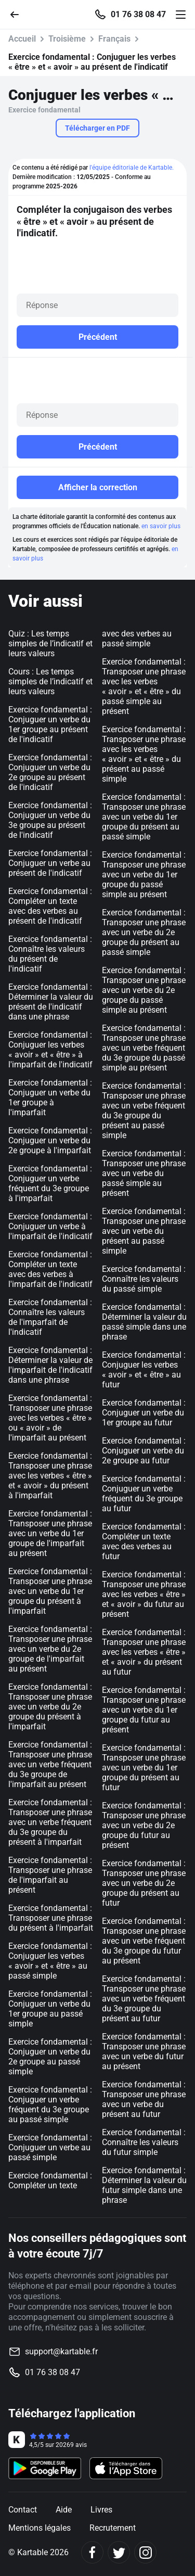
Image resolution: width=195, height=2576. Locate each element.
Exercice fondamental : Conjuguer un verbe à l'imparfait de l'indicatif (50, 1226)
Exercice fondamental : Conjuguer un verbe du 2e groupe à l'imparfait (50, 1140)
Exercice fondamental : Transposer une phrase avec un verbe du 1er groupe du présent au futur (144, 1767)
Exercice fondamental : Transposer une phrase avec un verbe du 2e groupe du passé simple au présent (144, 990)
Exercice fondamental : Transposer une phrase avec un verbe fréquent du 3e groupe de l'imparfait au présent (50, 1764)
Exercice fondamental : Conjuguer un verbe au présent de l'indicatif (50, 863)
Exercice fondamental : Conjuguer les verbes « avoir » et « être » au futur (144, 1369)
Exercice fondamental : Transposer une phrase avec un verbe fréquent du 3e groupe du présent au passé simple (144, 1110)
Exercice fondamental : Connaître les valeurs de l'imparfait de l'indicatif (50, 1317)
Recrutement (112, 2528)
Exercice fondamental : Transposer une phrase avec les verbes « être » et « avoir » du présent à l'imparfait (50, 1475)
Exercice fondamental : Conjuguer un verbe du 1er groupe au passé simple (50, 2009)
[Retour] (18, 14)
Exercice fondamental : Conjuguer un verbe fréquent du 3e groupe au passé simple (50, 2104)
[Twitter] (119, 2552)
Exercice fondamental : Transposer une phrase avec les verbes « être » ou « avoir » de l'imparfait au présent (50, 1418)
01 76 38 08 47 (138, 14)
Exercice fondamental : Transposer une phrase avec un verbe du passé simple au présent (144, 1173)
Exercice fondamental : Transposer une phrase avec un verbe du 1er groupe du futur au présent (144, 1710)
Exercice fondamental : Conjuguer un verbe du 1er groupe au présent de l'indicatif (50, 724)
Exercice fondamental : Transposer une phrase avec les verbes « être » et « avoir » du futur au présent (144, 1594)
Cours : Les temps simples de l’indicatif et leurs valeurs (50, 681)
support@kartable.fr (61, 2351)
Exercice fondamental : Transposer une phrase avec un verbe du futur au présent (144, 2051)
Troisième (67, 39)
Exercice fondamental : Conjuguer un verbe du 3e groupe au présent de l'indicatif (50, 820)
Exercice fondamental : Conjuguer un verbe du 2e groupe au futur (144, 1450)
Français (114, 39)
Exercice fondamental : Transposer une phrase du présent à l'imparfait (50, 1918)
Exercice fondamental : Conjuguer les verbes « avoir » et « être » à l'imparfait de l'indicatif (50, 1049)
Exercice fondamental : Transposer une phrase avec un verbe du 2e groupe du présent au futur (144, 1883)
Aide (64, 2510)
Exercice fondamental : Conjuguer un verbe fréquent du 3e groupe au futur (144, 1493)
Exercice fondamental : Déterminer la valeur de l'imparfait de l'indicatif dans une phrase (50, 1365)
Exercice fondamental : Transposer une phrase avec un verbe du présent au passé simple (144, 1231)
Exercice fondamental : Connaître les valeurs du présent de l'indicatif (50, 954)
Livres (101, 2510)
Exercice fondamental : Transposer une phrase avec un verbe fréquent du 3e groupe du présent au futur (144, 1998)
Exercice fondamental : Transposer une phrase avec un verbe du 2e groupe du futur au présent (144, 1825)
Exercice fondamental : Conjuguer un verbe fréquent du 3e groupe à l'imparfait (50, 1183)
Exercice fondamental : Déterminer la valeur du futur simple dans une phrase (144, 2185)
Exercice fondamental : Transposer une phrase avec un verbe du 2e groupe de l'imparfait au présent (50, 1649)
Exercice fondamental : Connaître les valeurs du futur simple (144, 2142)
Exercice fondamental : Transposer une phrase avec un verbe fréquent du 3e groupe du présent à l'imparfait (50, 1822)
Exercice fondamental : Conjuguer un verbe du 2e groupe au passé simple (50, 2056)
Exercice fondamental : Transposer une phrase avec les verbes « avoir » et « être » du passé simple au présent (144, 686)
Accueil (22, 39)
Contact (22, 2510)
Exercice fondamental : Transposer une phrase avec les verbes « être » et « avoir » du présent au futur (144, 1652)
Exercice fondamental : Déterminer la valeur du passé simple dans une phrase (144, 1322)
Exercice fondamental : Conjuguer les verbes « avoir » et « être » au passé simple (50, 1961)
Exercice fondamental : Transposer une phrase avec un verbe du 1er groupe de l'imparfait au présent (50, 1533)
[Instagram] (145, 2552)
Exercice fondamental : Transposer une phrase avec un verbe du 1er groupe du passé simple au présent (144, 874)
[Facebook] (92, 2552)
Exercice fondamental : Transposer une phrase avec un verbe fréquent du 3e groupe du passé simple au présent (144, 1048)
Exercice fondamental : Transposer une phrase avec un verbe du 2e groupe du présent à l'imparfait (50, 1706)
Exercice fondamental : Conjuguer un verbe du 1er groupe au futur (144, 1412)
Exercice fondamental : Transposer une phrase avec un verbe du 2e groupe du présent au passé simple (144, 932)
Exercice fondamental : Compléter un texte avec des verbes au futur (144, 1541)
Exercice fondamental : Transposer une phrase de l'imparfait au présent (50, 1875)
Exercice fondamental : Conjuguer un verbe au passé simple (50, 2147)
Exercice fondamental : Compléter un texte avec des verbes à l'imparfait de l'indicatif (50, 1269)
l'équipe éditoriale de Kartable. (131, 167)
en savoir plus (160, 526)
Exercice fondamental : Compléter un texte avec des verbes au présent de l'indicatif (50, 906)
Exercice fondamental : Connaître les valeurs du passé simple (144, 1279)
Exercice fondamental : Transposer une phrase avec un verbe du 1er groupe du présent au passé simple (144, 816)
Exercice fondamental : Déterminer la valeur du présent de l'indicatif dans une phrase (50, 1002)
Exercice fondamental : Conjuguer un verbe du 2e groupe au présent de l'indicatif (50, 772)
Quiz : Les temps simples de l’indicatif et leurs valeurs (50, 643)
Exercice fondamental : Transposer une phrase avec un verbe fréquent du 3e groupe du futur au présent (144, 1941)
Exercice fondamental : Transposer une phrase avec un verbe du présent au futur (144, 2099)
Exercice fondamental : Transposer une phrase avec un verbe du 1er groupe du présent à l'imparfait (50, 1591)
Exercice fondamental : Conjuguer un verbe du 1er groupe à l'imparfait (50, 1097)
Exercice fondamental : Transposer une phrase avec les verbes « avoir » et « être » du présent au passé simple (144, 754)
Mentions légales (39, 2528)
